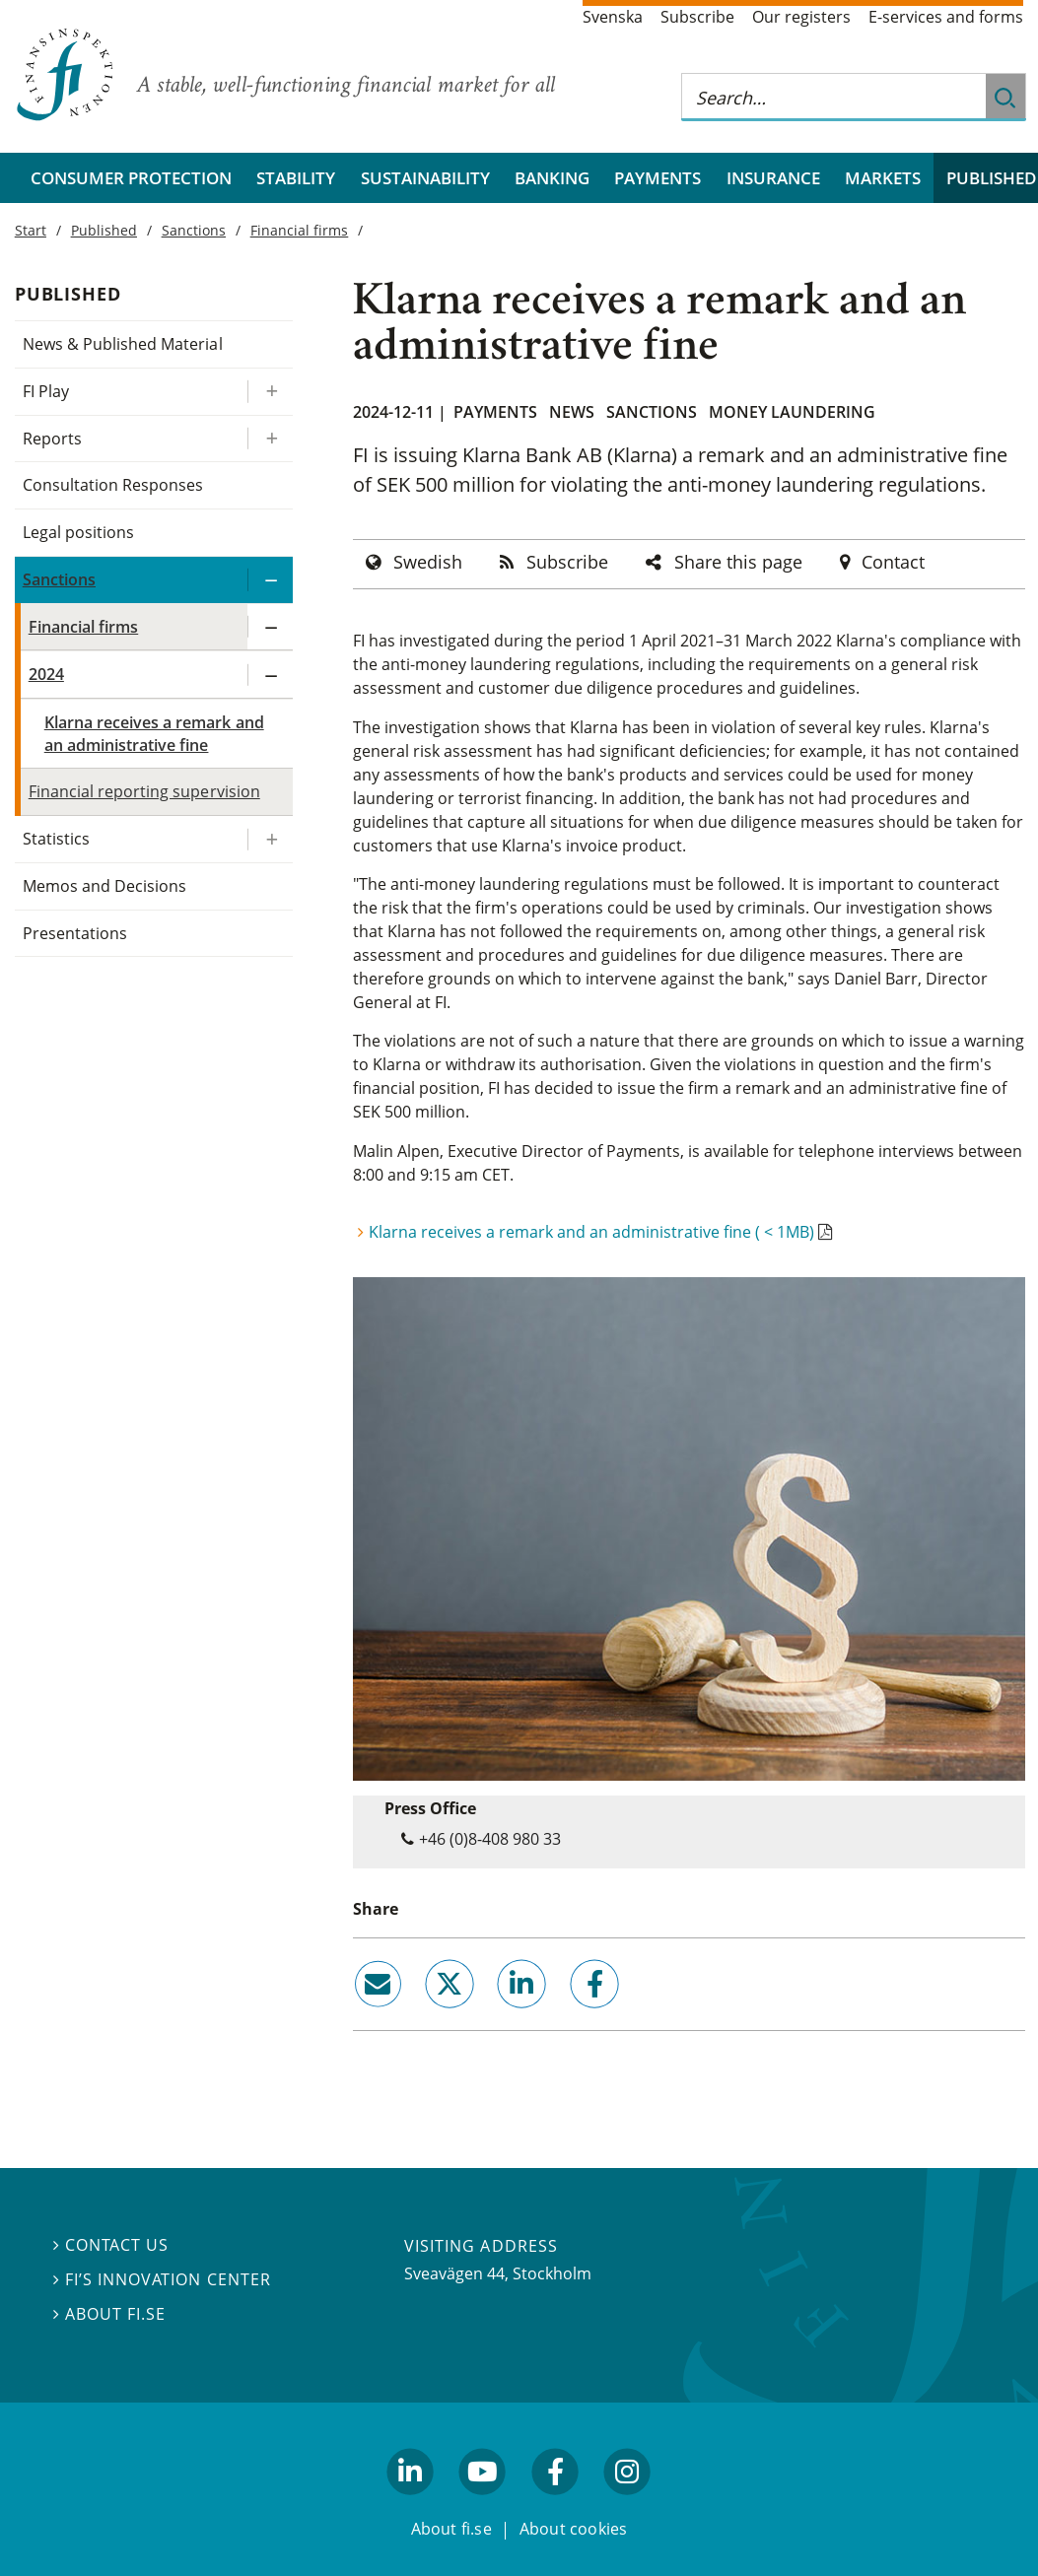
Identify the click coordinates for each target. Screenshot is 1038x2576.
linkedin (495, 2016)
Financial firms (299, 230)
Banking (552, 178)
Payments (657, 178)
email (360, 2016)
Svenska (613, 17)
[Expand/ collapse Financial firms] (270, 627)
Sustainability (425, 178)
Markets (883, 178)
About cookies (573, 2529)
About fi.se (109, 2314)
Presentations (75, 933)
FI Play (46, 391)
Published (104, 230)
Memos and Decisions (105, 886)
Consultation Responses (113, 485)
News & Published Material (123, 344)
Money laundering (792, 412)
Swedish (427, 562)
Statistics (56, 838)
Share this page (738, 562)
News (571, 412)
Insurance (773, 178)
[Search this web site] (834, 97)
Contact (893, 562)
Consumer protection (131, 178)
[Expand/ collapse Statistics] (270, 839)
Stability (295, 178)
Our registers (801, 17)
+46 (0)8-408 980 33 (490, 1839)
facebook (572, 2016)
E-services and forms (945, 17)
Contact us (111, 2245)
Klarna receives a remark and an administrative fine (154, 734)
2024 (46, 674)
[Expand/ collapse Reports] (270, 439)
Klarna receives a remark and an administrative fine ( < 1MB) (591, 1232)
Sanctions (651, 412)
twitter (422, 2016)
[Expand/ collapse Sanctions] (270, 580)
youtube (483, 2504)
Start (30, 230)
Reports (52, 438)
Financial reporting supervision (144, 791)
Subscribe (697, 17)
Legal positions (78, 532)
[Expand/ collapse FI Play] (270, 392)
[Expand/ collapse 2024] (270, 674)
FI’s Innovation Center (162, 2279)
